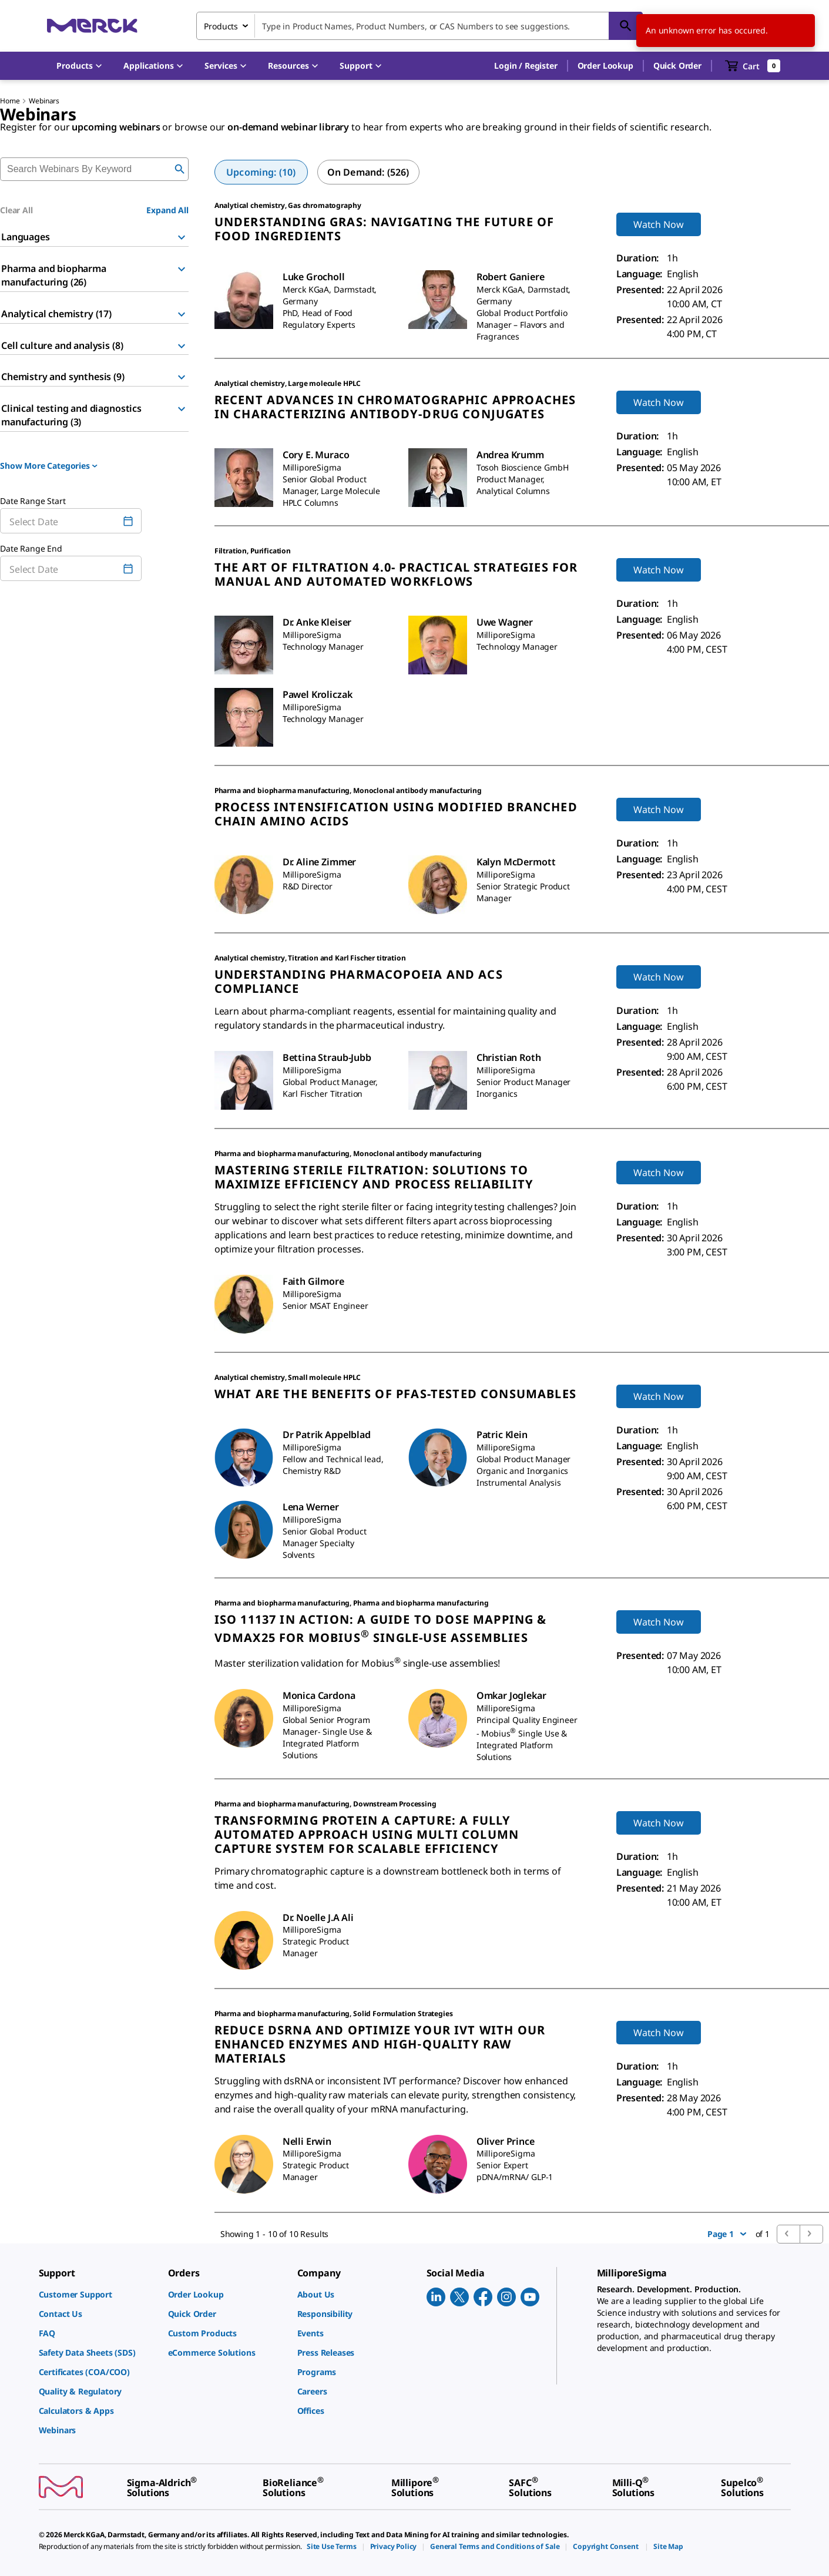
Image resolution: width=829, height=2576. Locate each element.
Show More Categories (49, 465)
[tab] (261, 172)
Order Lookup (605, 65)
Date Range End (31, 548)
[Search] (626, 26)
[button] (525, 66)
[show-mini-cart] (753, 66)
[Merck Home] (92, 25)
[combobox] (419, 26)
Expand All (167, 210)
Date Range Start (32, 500)
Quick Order (677, 65)
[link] (97, 2294)
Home (9, 101)
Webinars (44, 101)
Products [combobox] (221, 26)
